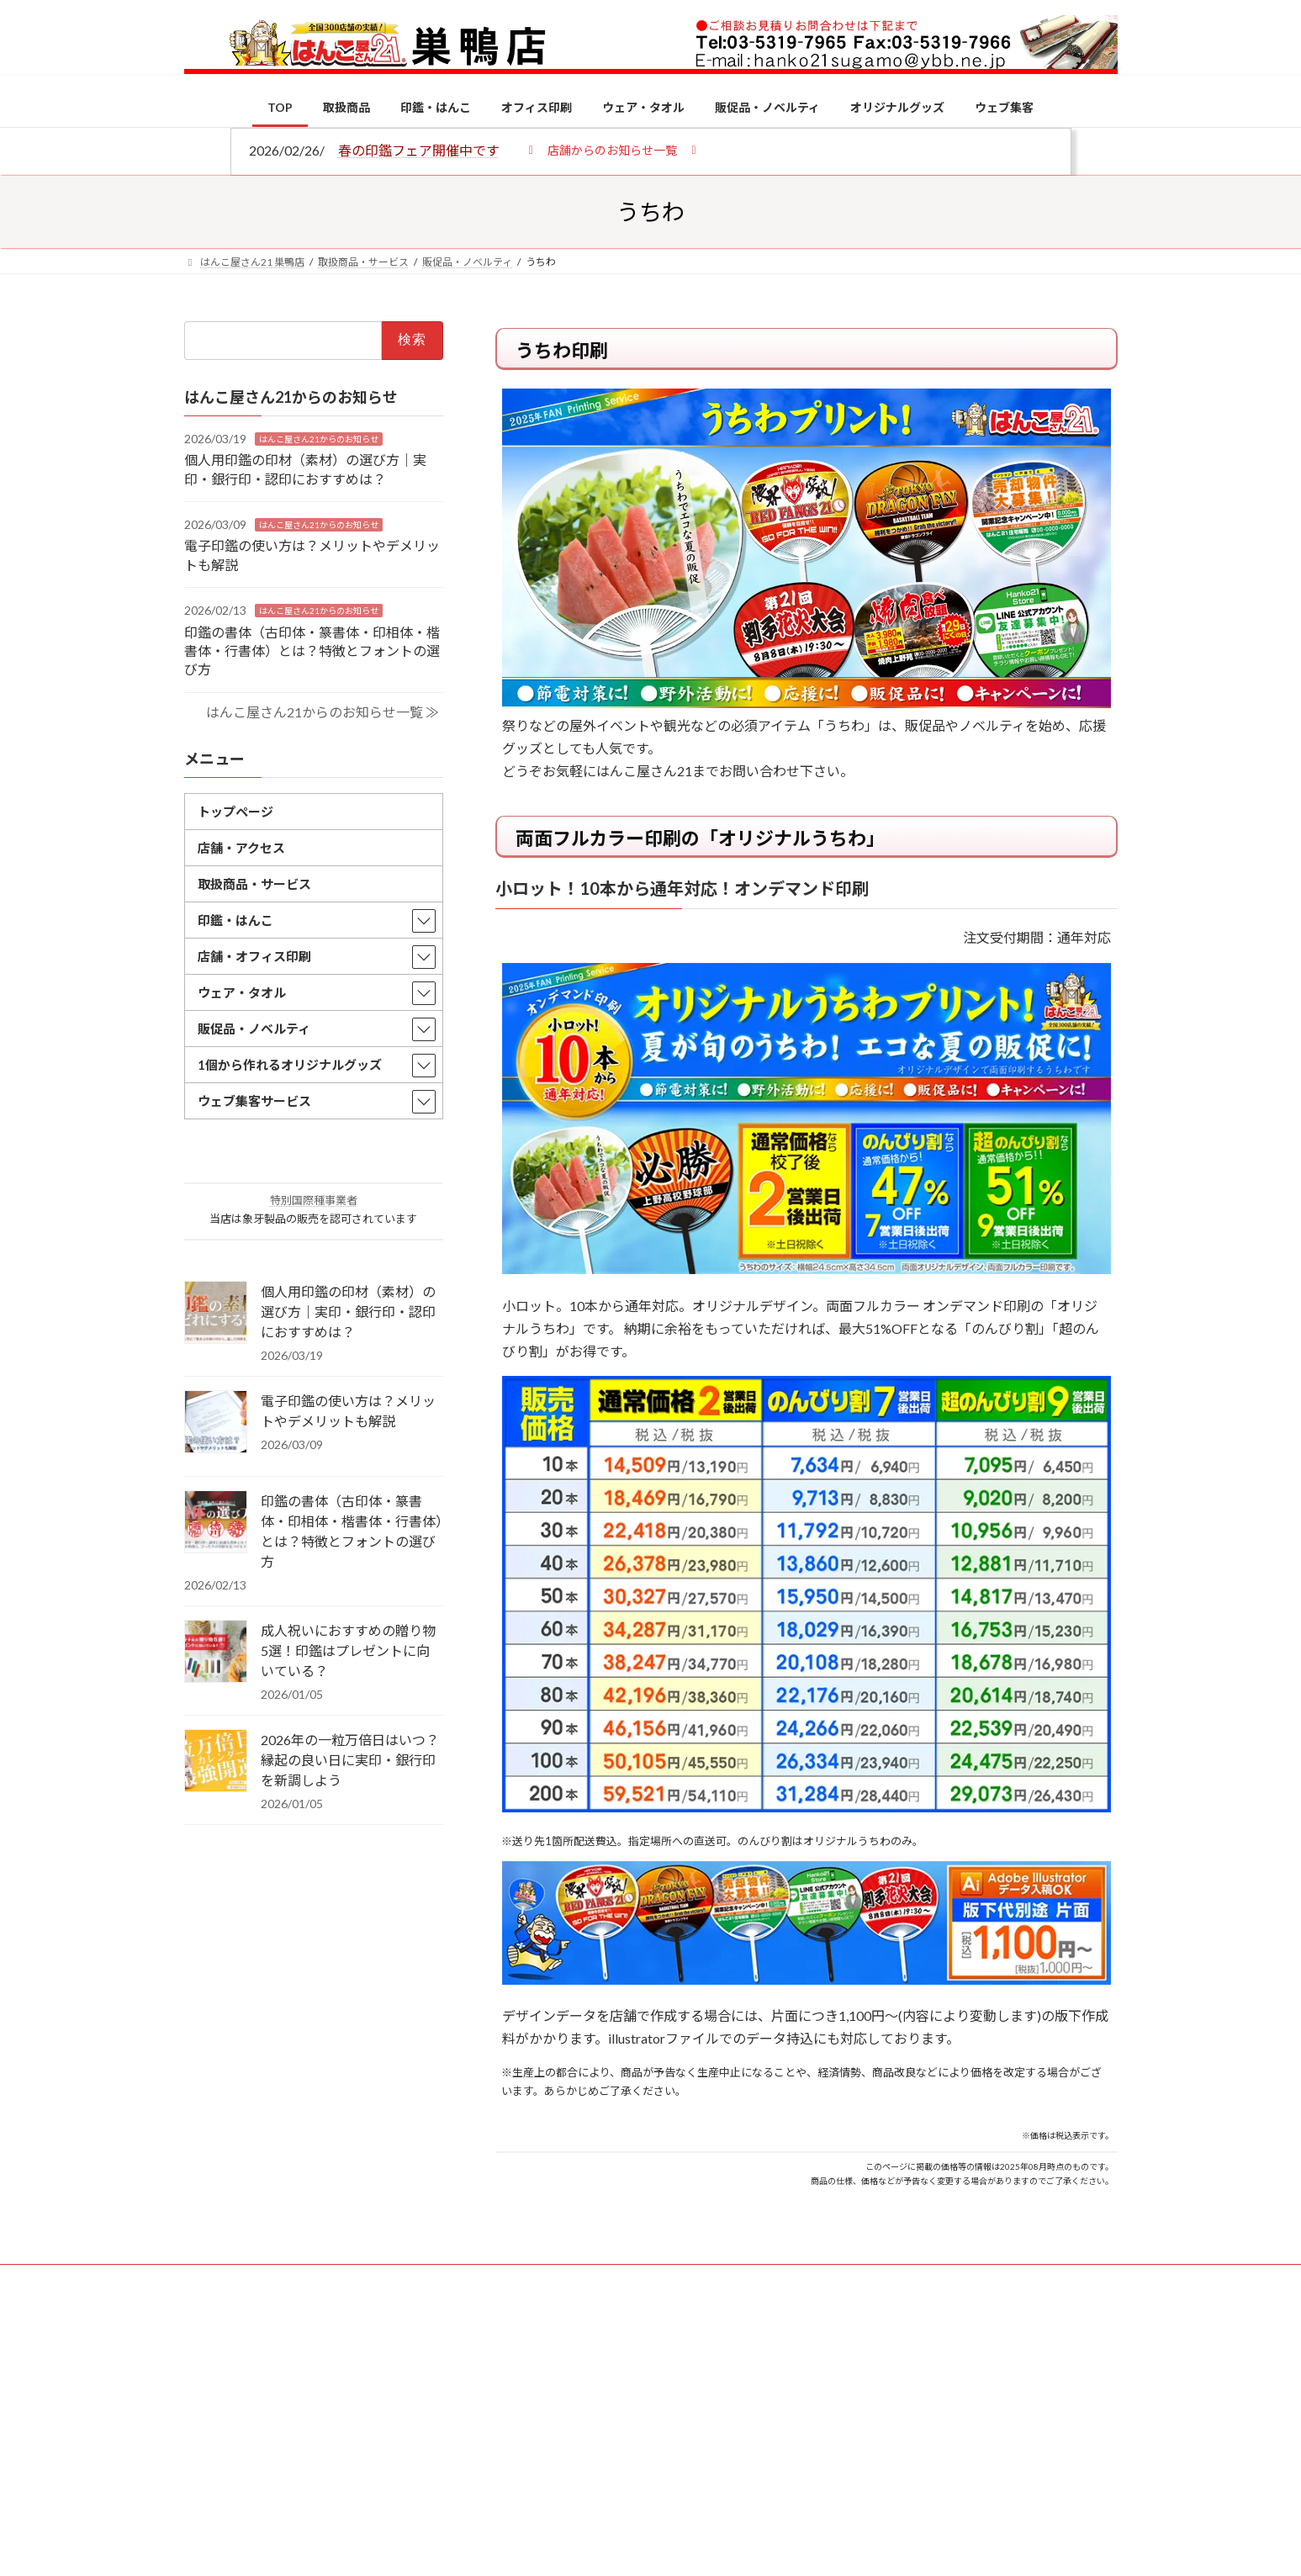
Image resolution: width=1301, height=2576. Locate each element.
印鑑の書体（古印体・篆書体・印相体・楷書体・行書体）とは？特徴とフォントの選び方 (312, 650)
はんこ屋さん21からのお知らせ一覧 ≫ (321, 711)
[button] (613, 149)
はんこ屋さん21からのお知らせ (318, 438)
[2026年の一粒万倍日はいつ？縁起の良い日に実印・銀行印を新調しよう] (215, 1762)
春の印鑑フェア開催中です (419, 150)
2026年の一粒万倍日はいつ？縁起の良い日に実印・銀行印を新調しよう (350, 1760)
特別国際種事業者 (313, 1200)
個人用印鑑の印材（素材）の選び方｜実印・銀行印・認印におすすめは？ (348, 1311)
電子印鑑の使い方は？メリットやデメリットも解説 (348, 1411)
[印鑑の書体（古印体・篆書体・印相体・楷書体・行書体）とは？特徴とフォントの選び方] (215, 1523)
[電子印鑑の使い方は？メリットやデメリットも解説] (215, 1423)
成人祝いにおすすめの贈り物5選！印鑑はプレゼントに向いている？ (348, 1650)
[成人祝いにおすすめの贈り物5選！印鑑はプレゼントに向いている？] (215, 1652)
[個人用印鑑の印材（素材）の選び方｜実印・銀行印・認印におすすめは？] (215, 1313)
